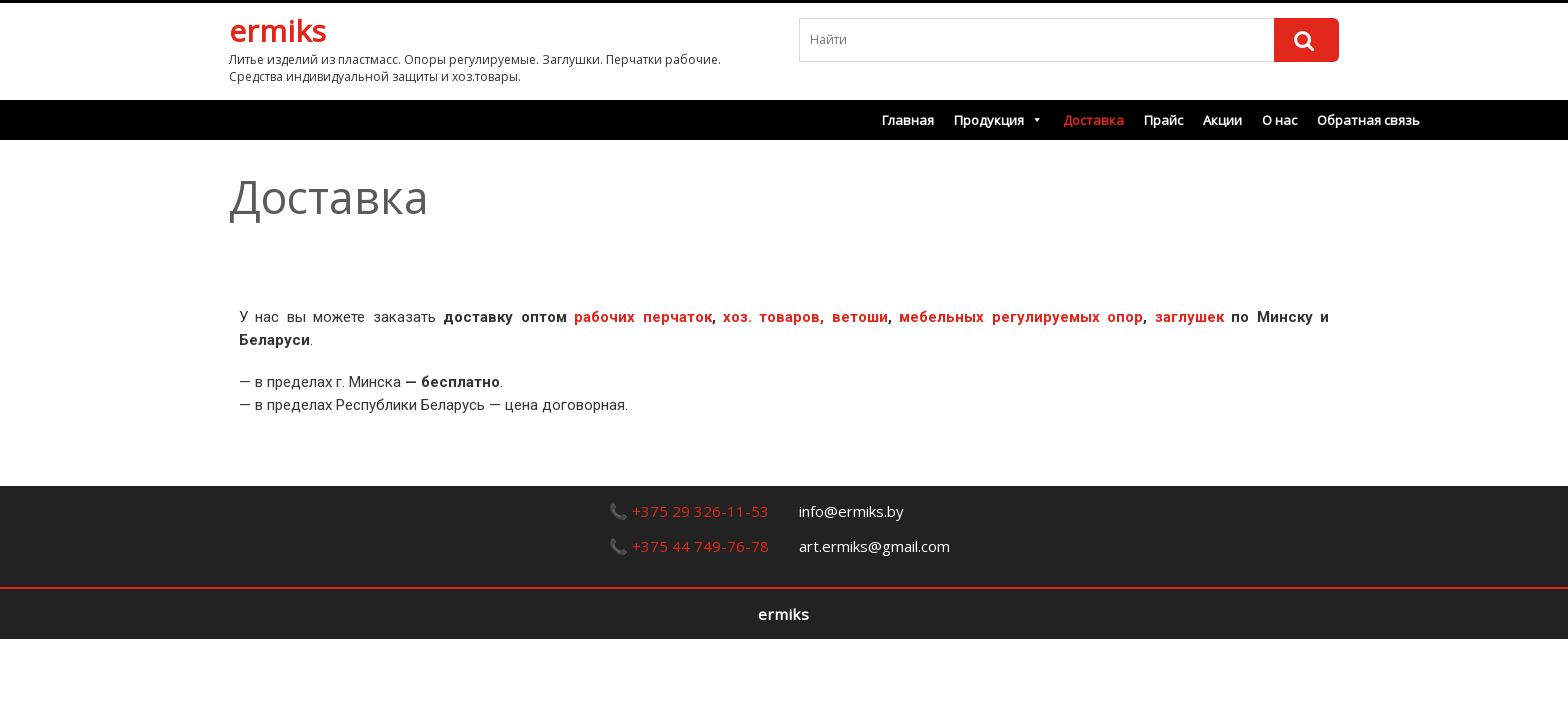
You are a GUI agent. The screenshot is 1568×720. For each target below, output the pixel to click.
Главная (908, 120)
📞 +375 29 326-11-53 (689, 511)
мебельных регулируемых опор (1021, 317)
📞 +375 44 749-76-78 (689, 546)
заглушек (1189, 317)
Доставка (1093, 120)
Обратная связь (1368, 120)
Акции (1222, 120)
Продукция (998, 120)
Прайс (1163, 120)
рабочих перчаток (642, 317)
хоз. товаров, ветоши (805, 317)
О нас (1279, 120)
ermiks (277, 30)
